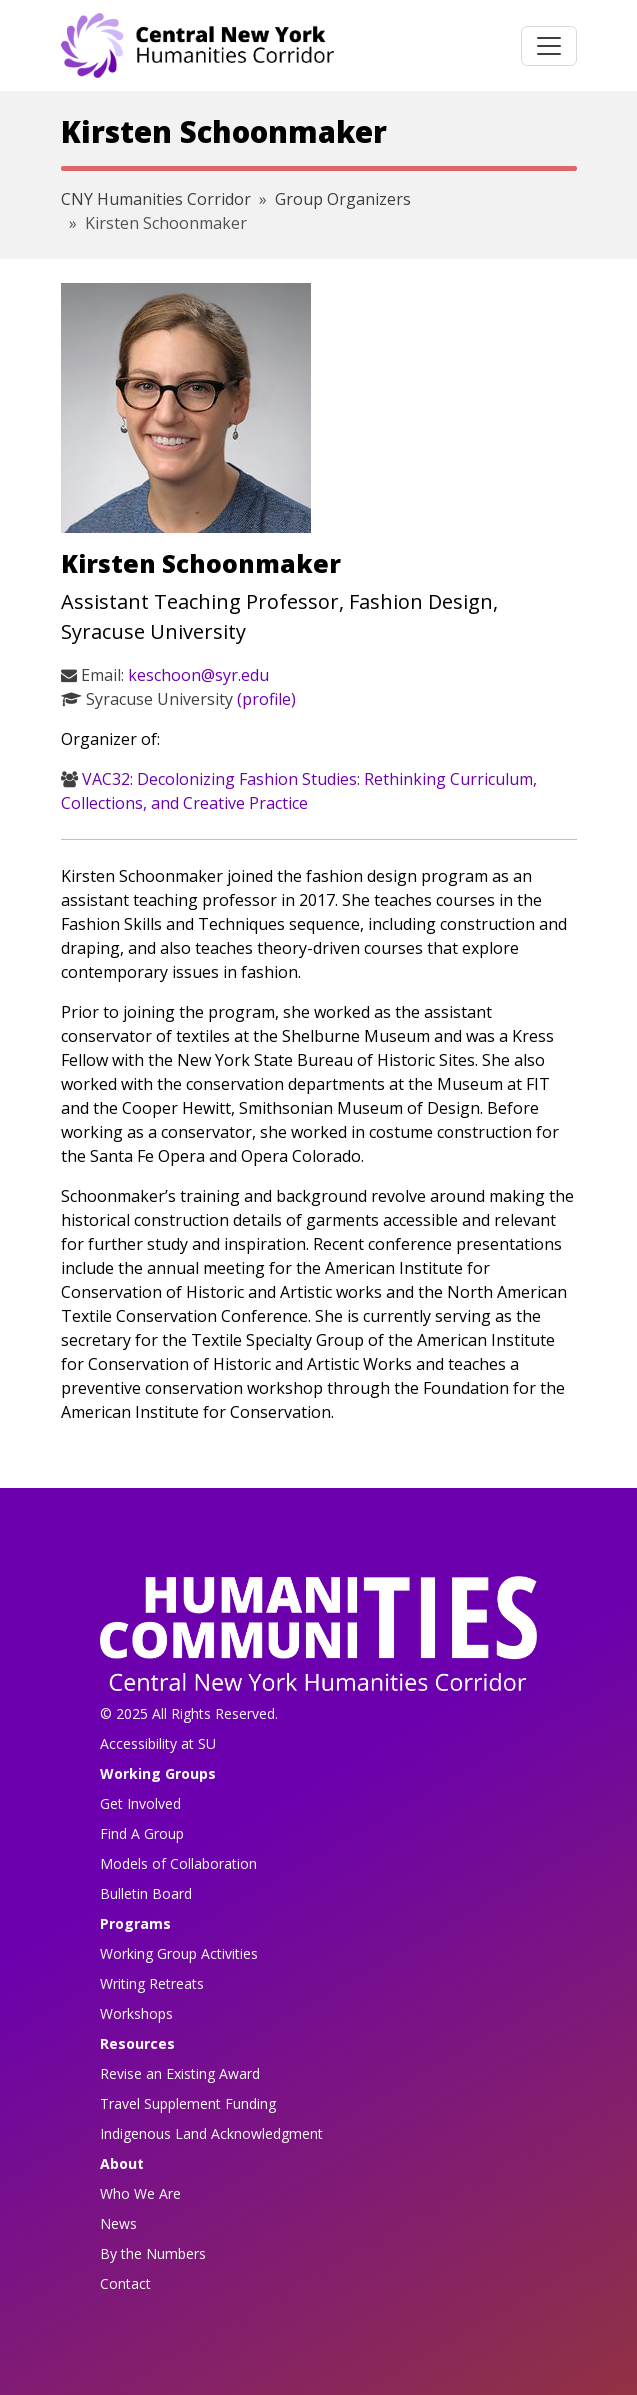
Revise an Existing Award (180, 2073)
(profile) (266, 699)
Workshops (136, 2013)
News (118, 2223)
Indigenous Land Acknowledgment (211, 2133)
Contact (125, 2283)
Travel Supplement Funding (188, 2103)
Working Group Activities (179, 1953)
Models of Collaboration (178, 1863)
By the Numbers (153, 2253)
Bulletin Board (146, 1893)
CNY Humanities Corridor (156, 199)
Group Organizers (343, 199)
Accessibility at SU (158, 1743)
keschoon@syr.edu (198, 675)
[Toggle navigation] (549, 46)
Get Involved (140, 1803)
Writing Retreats (152, 1983)
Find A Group (142, 1833)
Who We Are (140, 2193)
